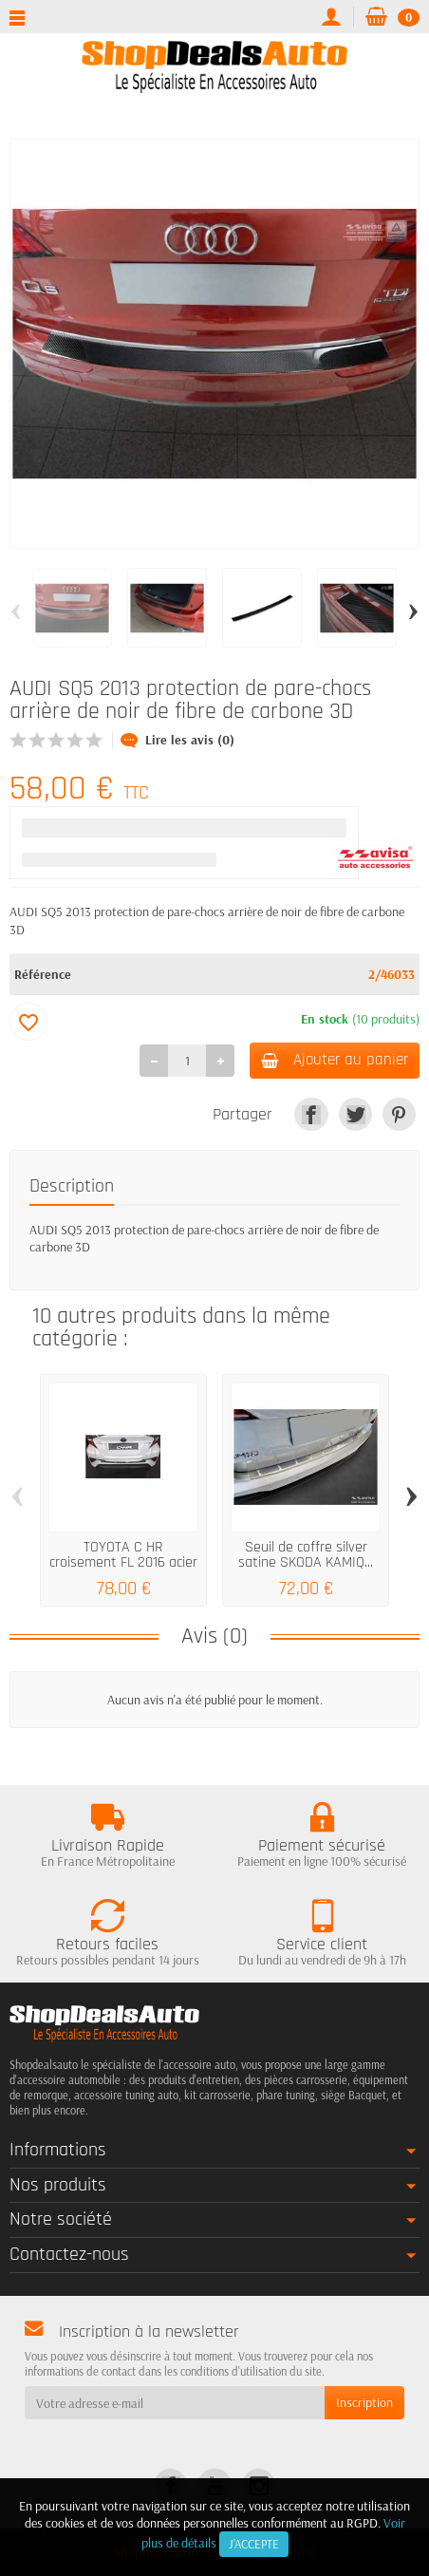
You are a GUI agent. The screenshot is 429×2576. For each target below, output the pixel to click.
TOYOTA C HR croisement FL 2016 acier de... (123, 1562)
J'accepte (254, 2543)
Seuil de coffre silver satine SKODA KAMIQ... (305, 1554)
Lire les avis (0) (177, 739)
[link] (310, 1114)
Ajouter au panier (334, 1059)
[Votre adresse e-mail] (175, 2402)
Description (71, 1186)
